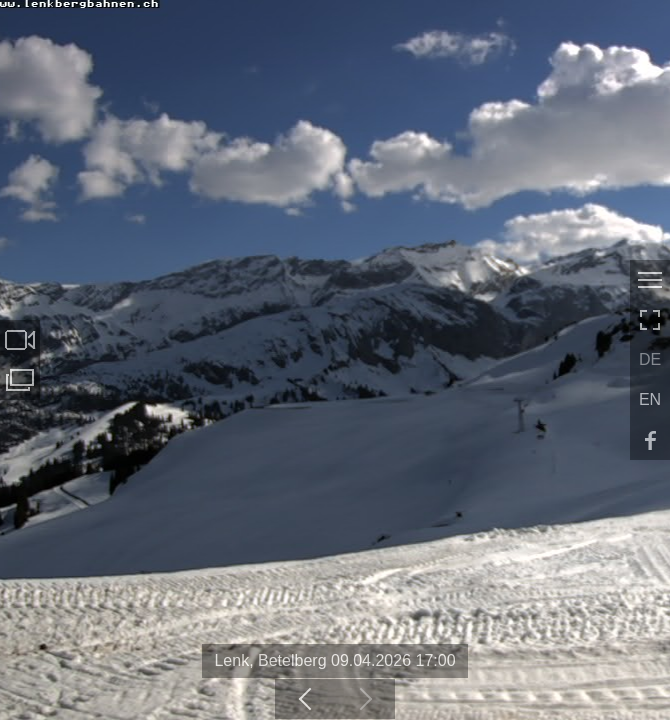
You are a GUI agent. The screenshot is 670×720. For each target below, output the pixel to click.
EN (650, 399)
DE (650, 359)
